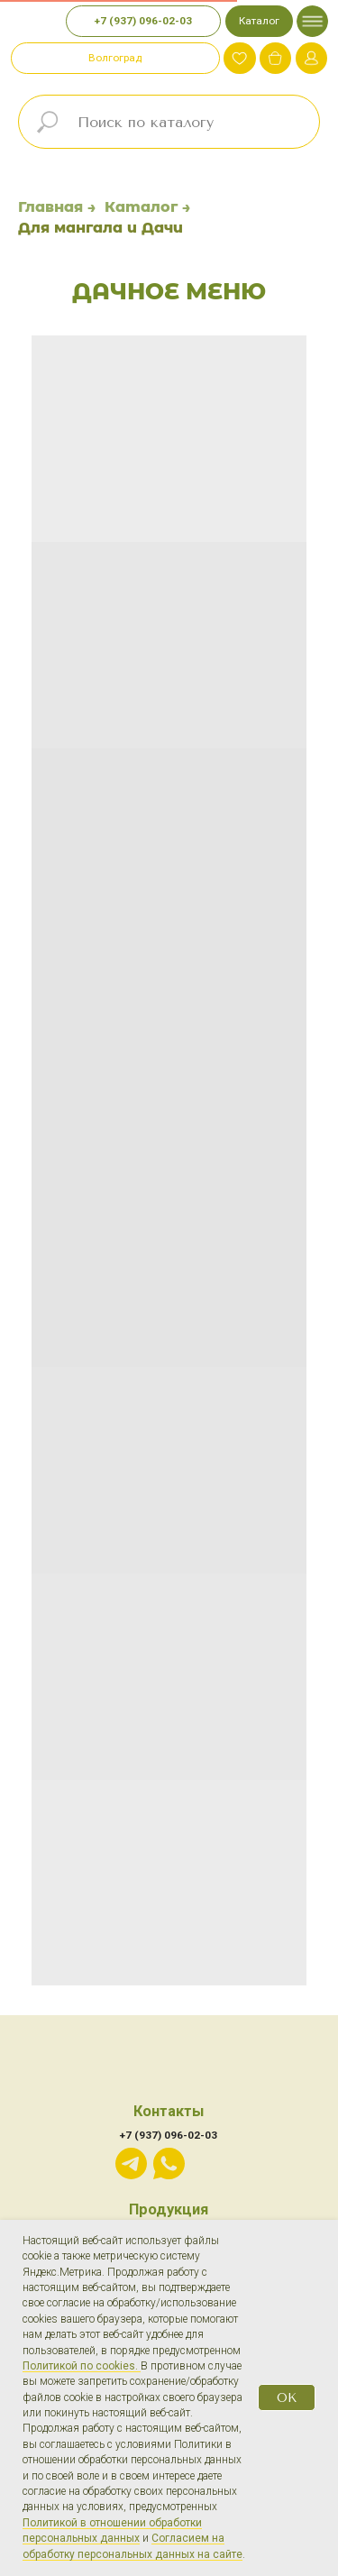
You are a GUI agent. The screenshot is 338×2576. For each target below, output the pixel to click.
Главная (50, 206)
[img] (275, 58)
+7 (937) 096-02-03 (168, 2135)
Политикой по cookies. (82, 2366)
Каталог (141, 206)
